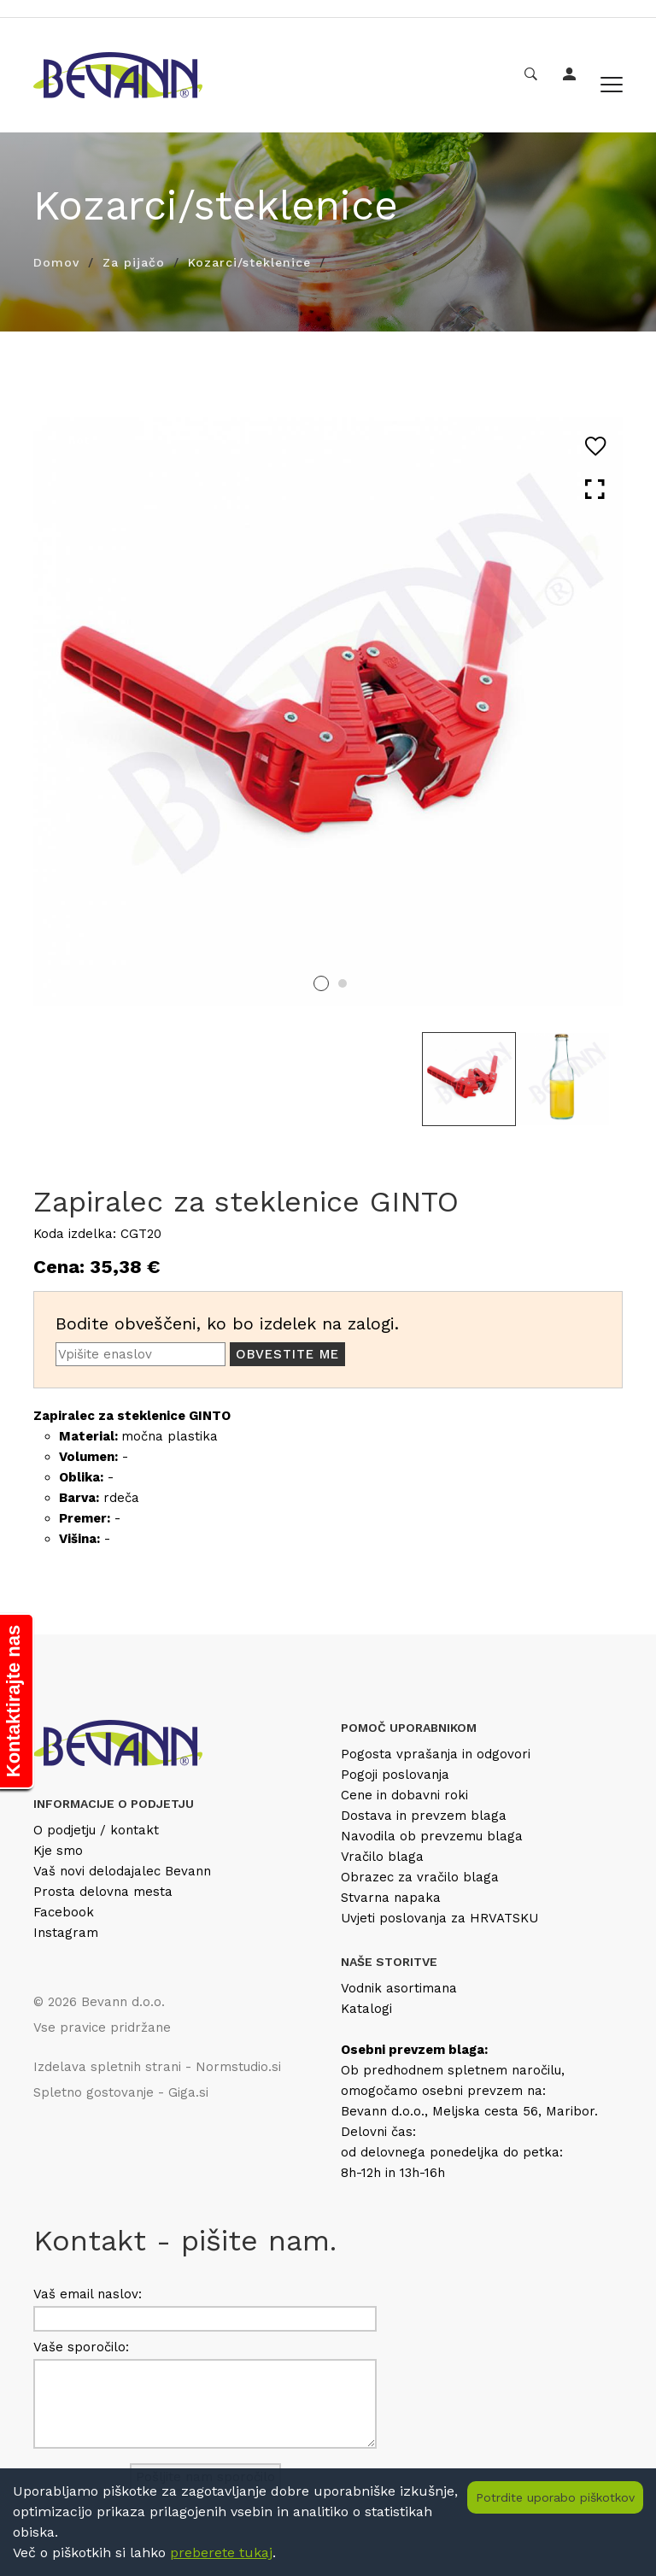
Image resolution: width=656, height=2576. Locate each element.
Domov (56, 262)
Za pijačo (133, 262)
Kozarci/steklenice (249, 262)
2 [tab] (342, 983)
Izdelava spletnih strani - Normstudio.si (157, 2066)
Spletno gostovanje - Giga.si (120, 2092)
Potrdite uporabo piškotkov (555, 2497)
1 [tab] (321, 983)
